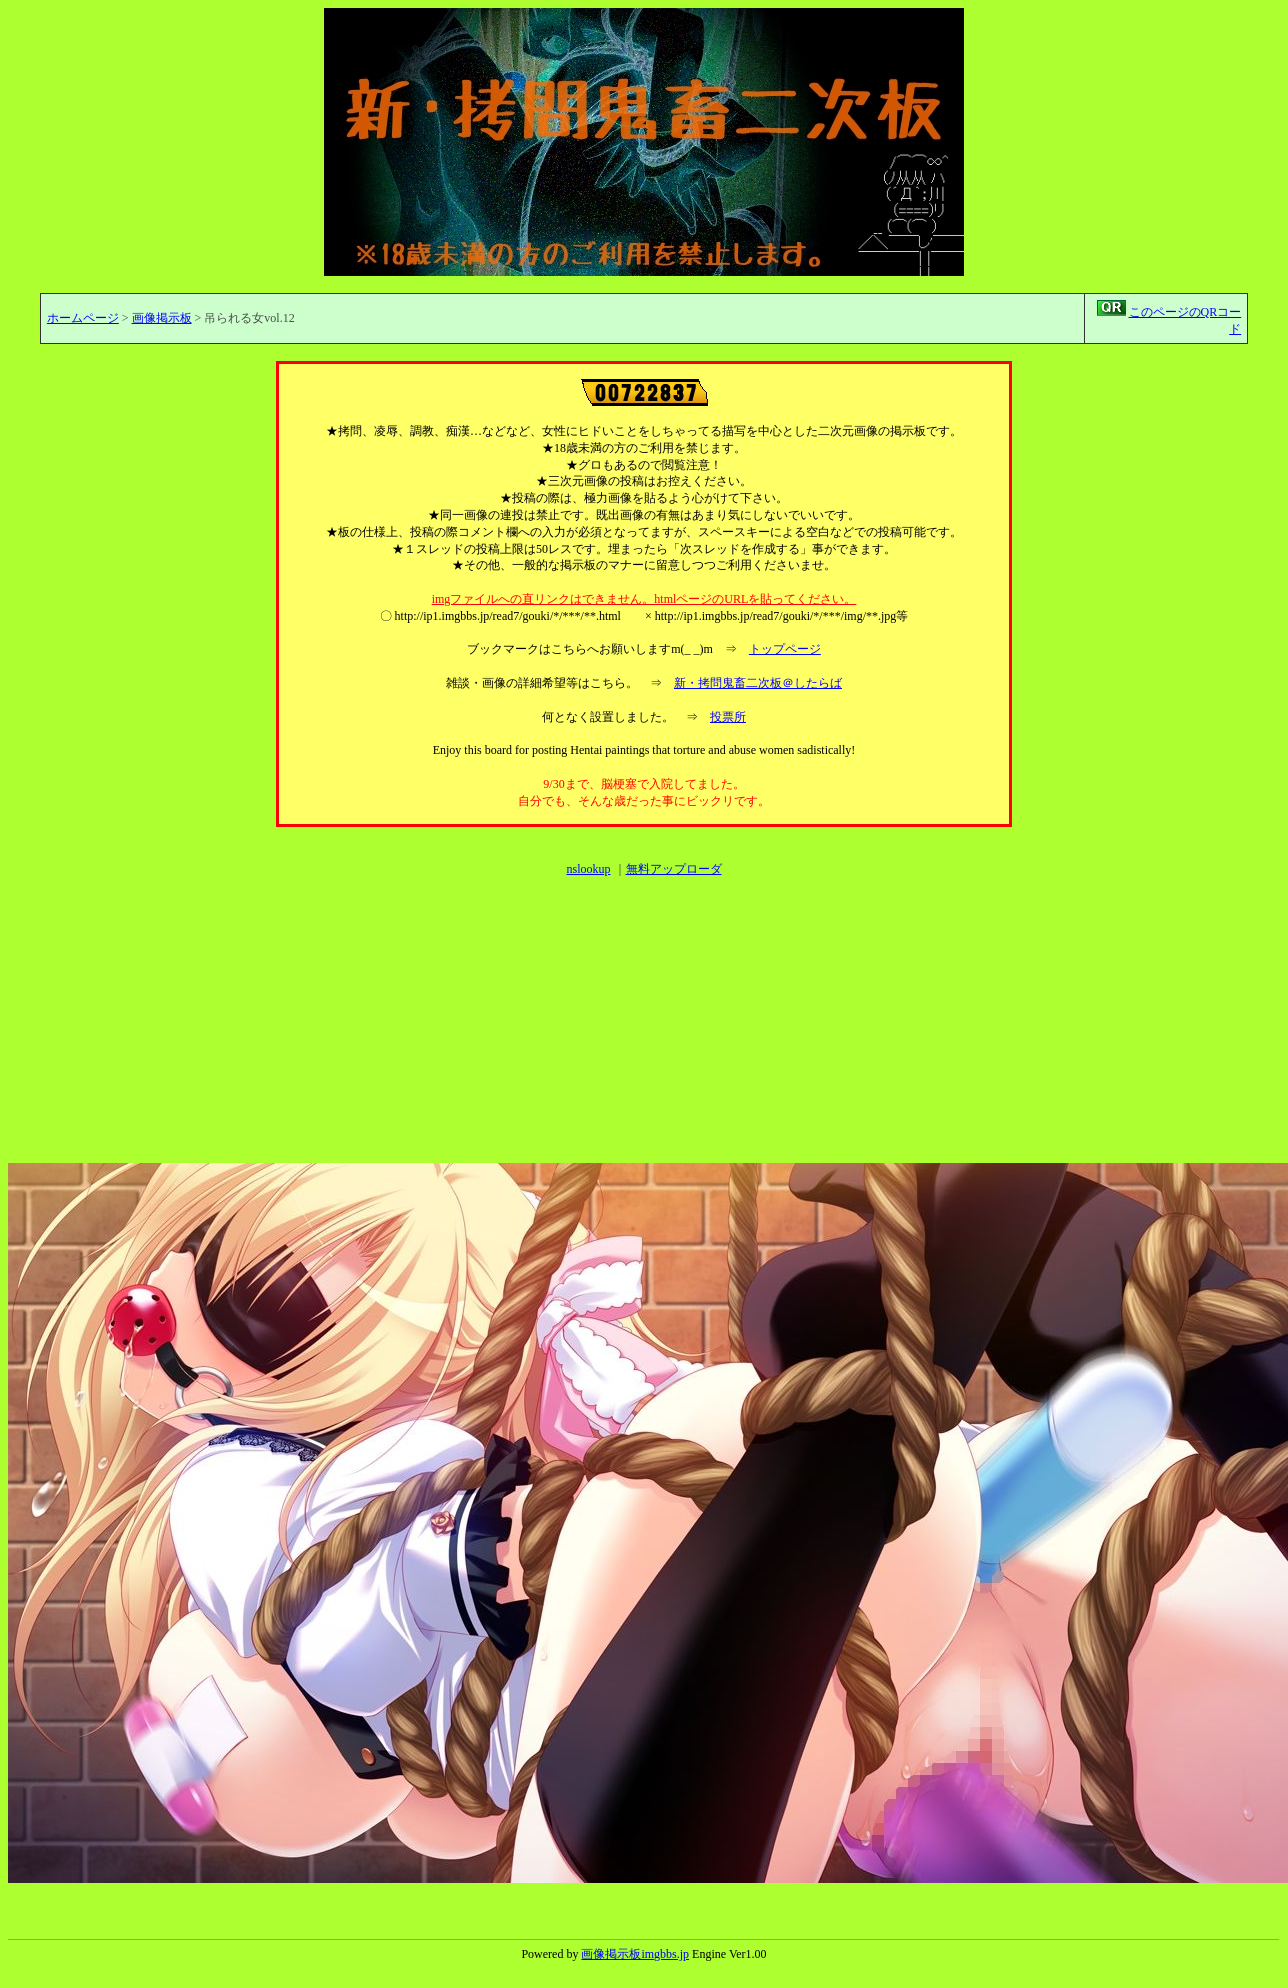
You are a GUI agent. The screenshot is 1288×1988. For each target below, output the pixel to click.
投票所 (728, 717)
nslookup (588, 869)
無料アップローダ (674, 869)
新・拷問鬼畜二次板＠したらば (758, 683)
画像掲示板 (162, 318)
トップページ (785, 649)
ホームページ (83, 318)
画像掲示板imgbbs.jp (635, 1954)
